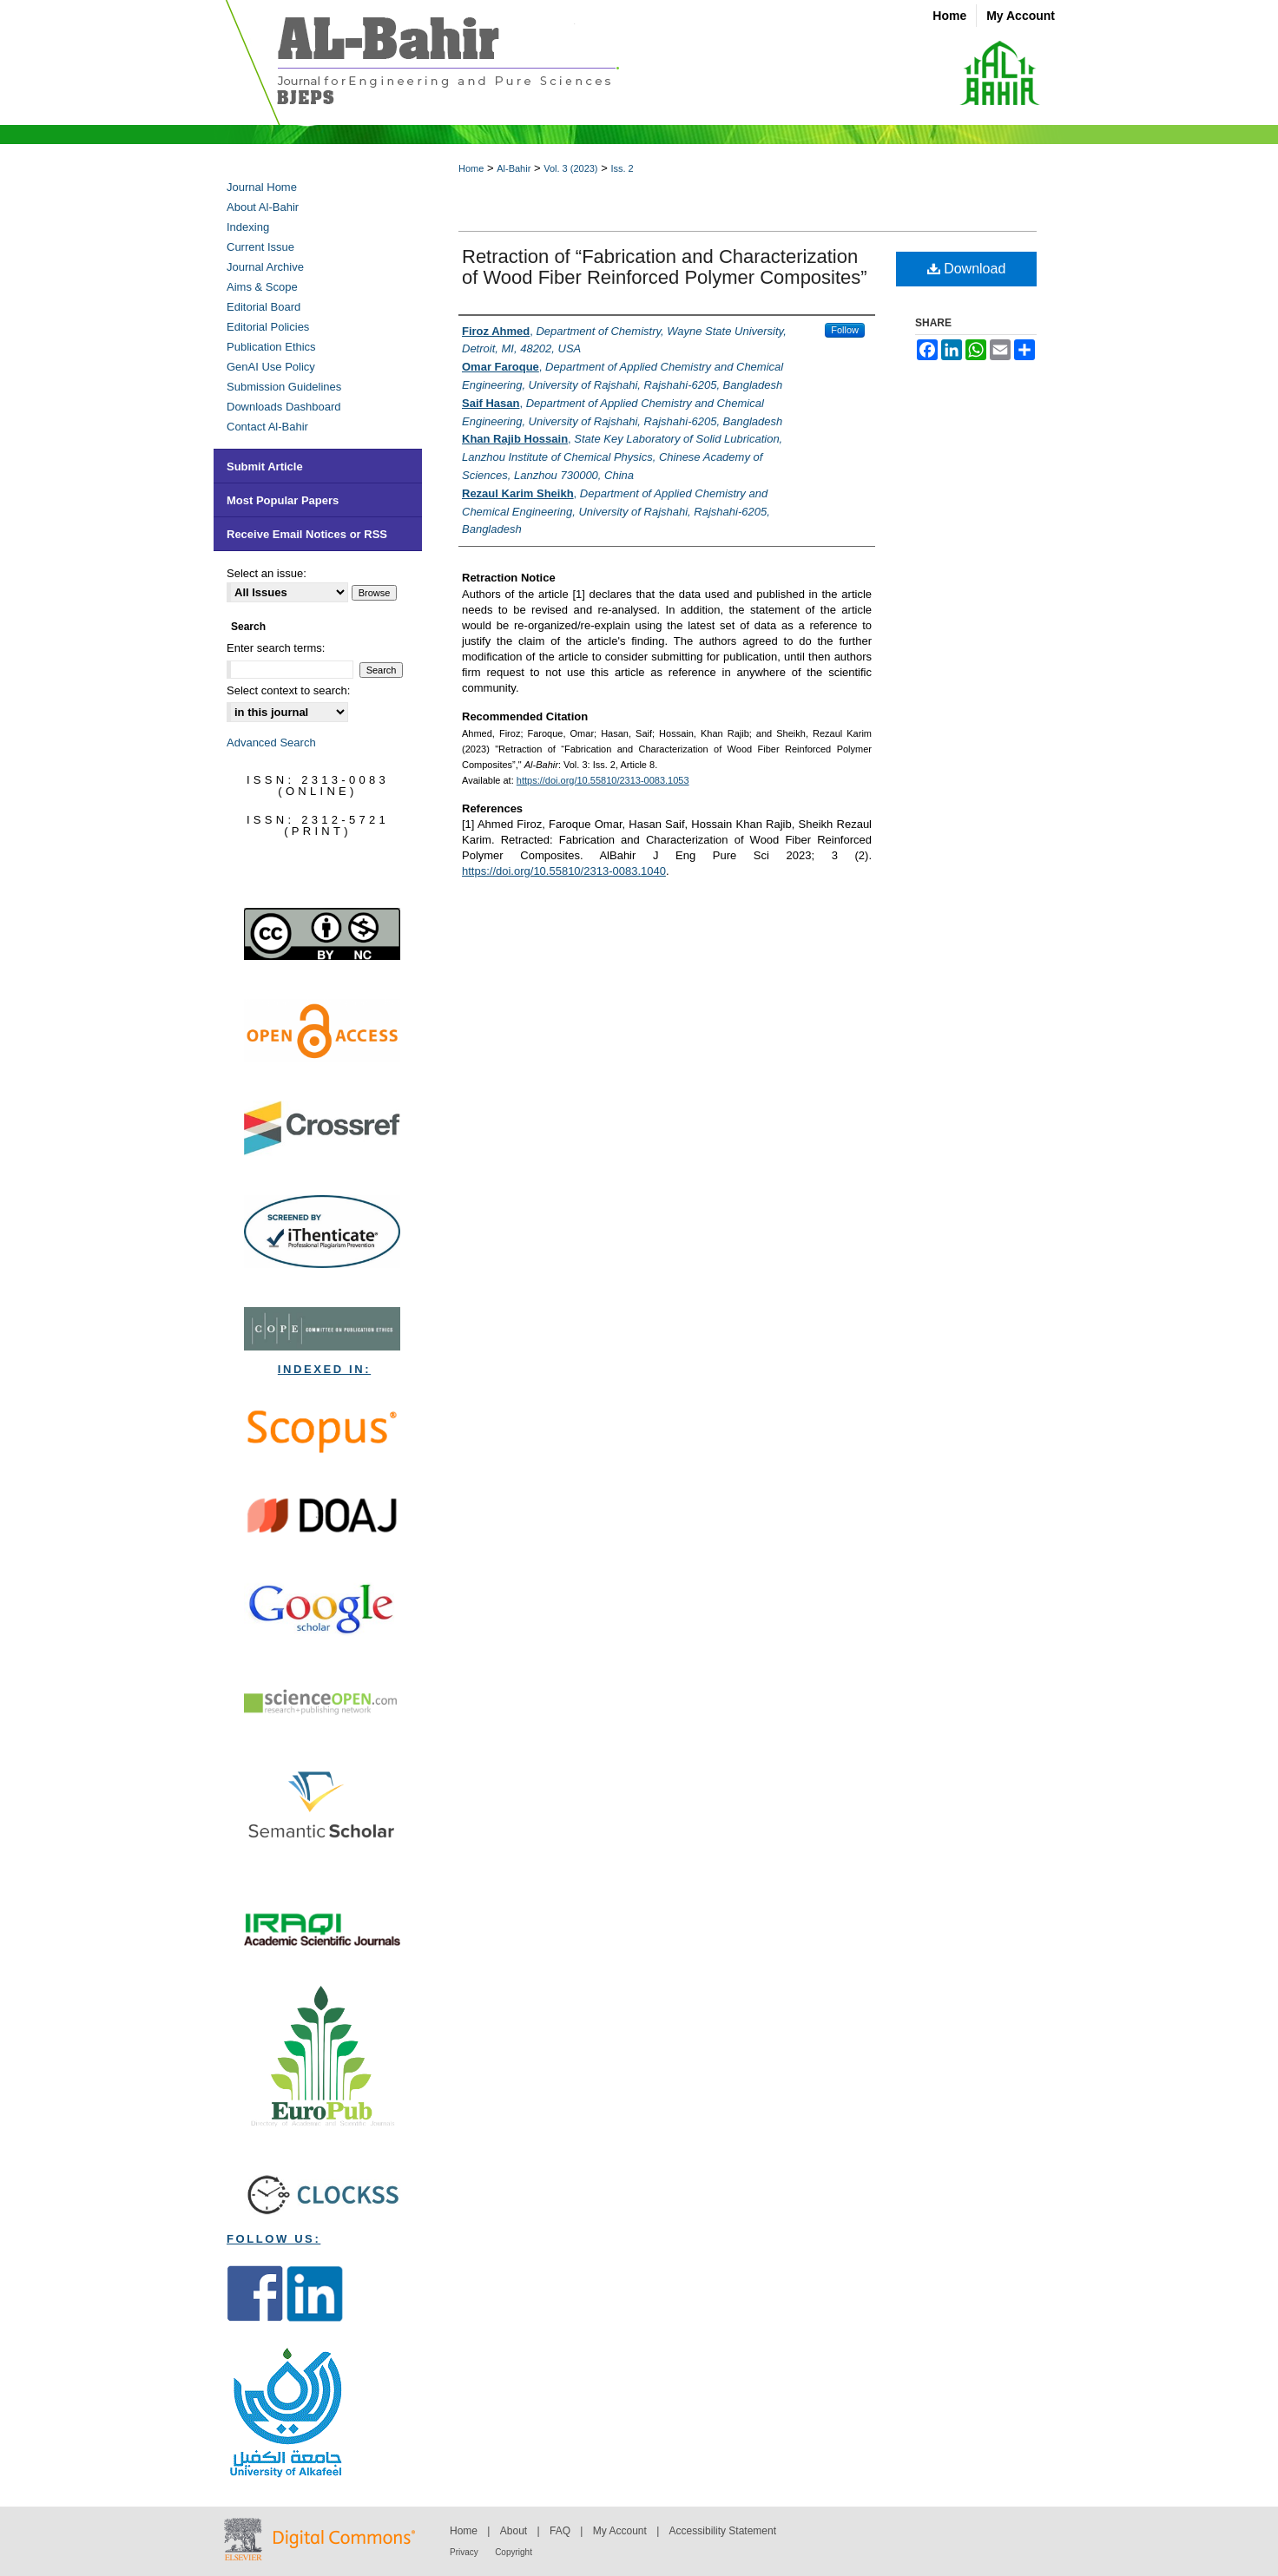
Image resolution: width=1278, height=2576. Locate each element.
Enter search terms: (276, 647)
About (513, 2531)
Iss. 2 (621, 168)
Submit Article (265, 466)
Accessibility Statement (722, 2531)
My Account (620, 2531)
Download (966, 268)
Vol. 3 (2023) (570, 168)
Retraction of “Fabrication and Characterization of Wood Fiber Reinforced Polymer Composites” (664, 267)
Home (471, 168)
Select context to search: (288, 690)
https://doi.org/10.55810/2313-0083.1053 (603, 780)
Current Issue (260, 246)
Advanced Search (271, 742)
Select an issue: (266, 573)
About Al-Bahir (263, 207)
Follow (845, 330)
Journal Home (262, 187)
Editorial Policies (268, 326)
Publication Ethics (271, 346)
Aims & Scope (262, 286)
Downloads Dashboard (284, 406)
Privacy (464, 2552)
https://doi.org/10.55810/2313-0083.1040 (564, 870)
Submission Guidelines (284, 386)
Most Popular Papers (283, 500)
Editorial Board (263, 306)
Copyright (513, 2552)
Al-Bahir (513, 168)
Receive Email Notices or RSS (307, 534)
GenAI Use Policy (271, 366)
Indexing (248, 226)
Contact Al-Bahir (267, 426)
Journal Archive (265, 266)
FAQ (560, 2531)
